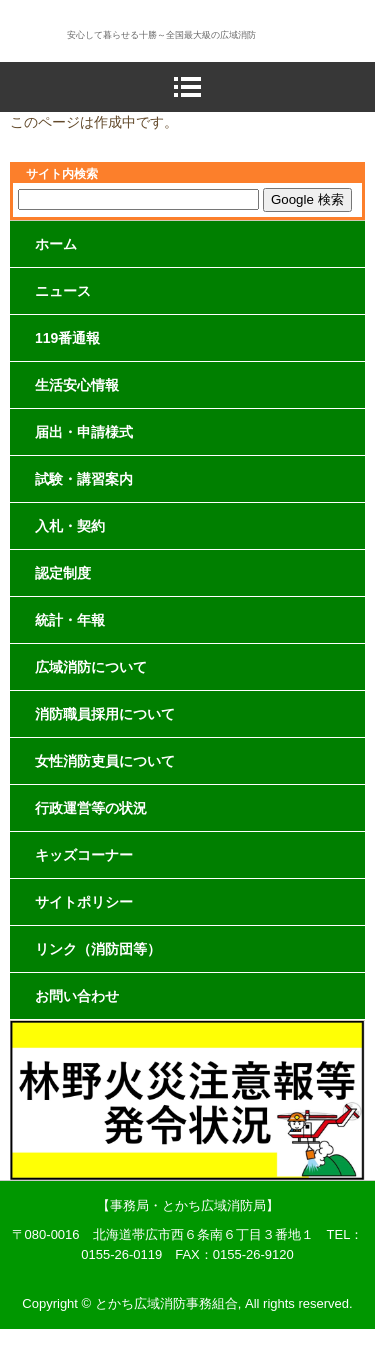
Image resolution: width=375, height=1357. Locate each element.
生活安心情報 (77, 385)
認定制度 (63, 573)
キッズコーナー (84, 855)
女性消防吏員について (105, 761)
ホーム (56, 244)
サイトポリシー (84, 902)
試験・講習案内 (84, 479)
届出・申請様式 (84, 432)
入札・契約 (70, 526)
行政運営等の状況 (91, 808)
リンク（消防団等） (98, 949)
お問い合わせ (77, 996)
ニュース (63, 291)
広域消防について (91, 667)
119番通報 (67, 338)
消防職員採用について (105, 714)
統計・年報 (70, 620)
